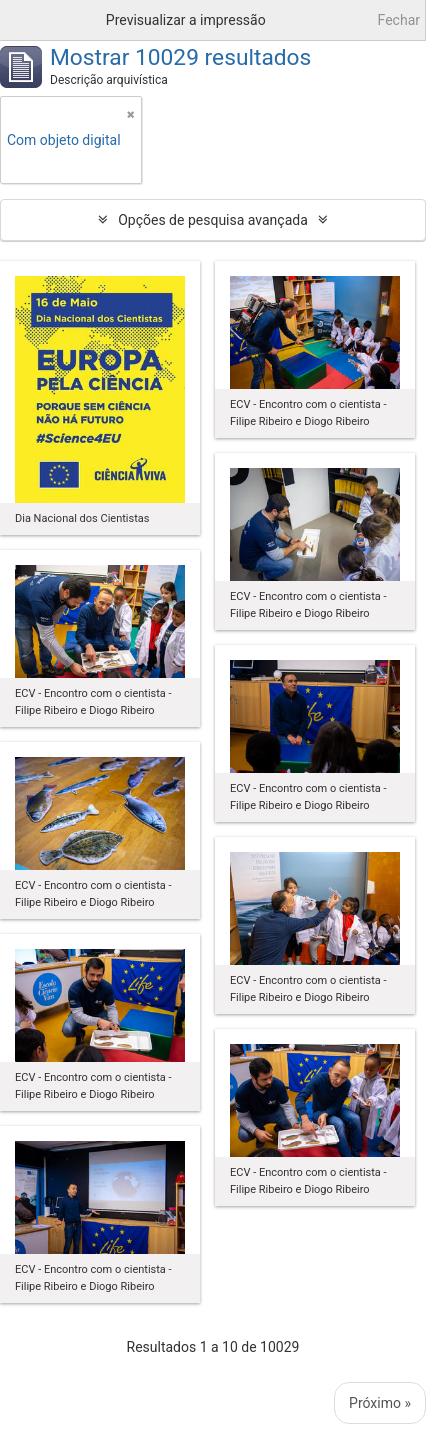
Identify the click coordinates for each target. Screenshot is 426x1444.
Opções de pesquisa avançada (213, 220)
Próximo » (380, 1403)
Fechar (399, 20)
